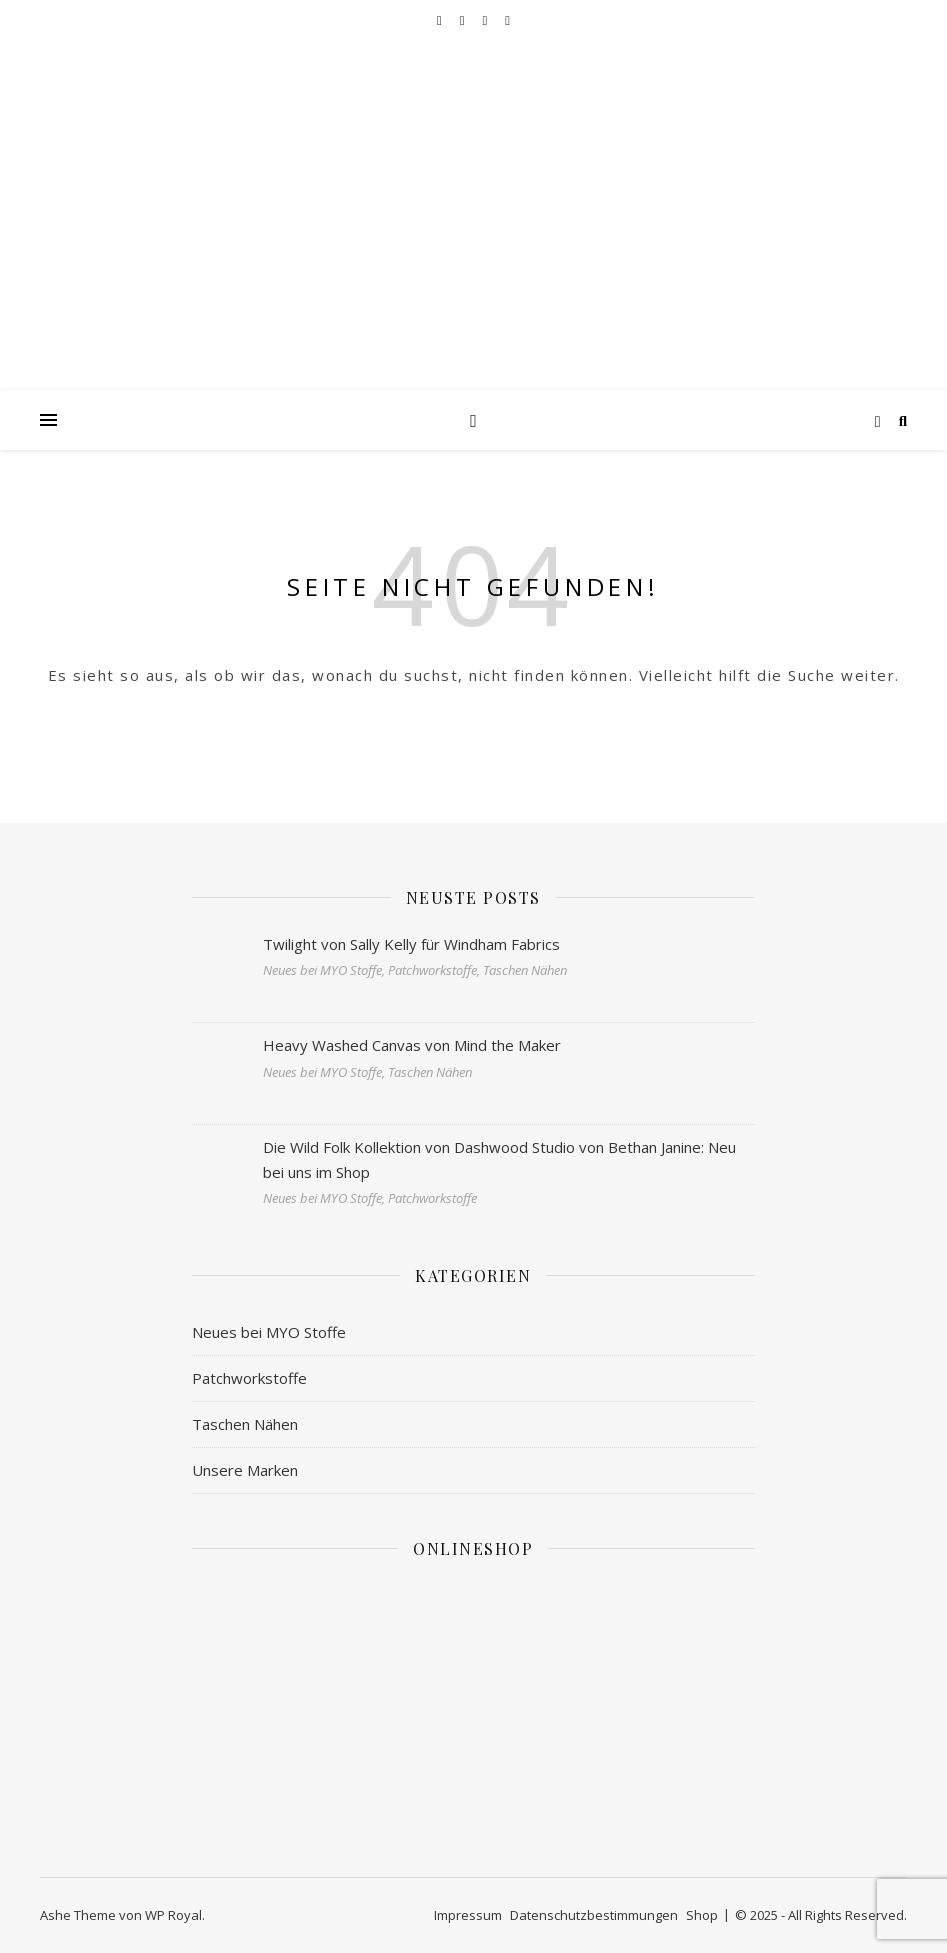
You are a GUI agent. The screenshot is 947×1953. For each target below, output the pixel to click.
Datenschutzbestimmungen (594, 1915)
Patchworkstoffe (249, 1378)
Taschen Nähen (245, 1424)
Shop (702, 1915)
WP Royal (173, 1915)
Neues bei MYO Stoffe (269, 1332)
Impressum (468, 1915)
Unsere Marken (245, 1470)
